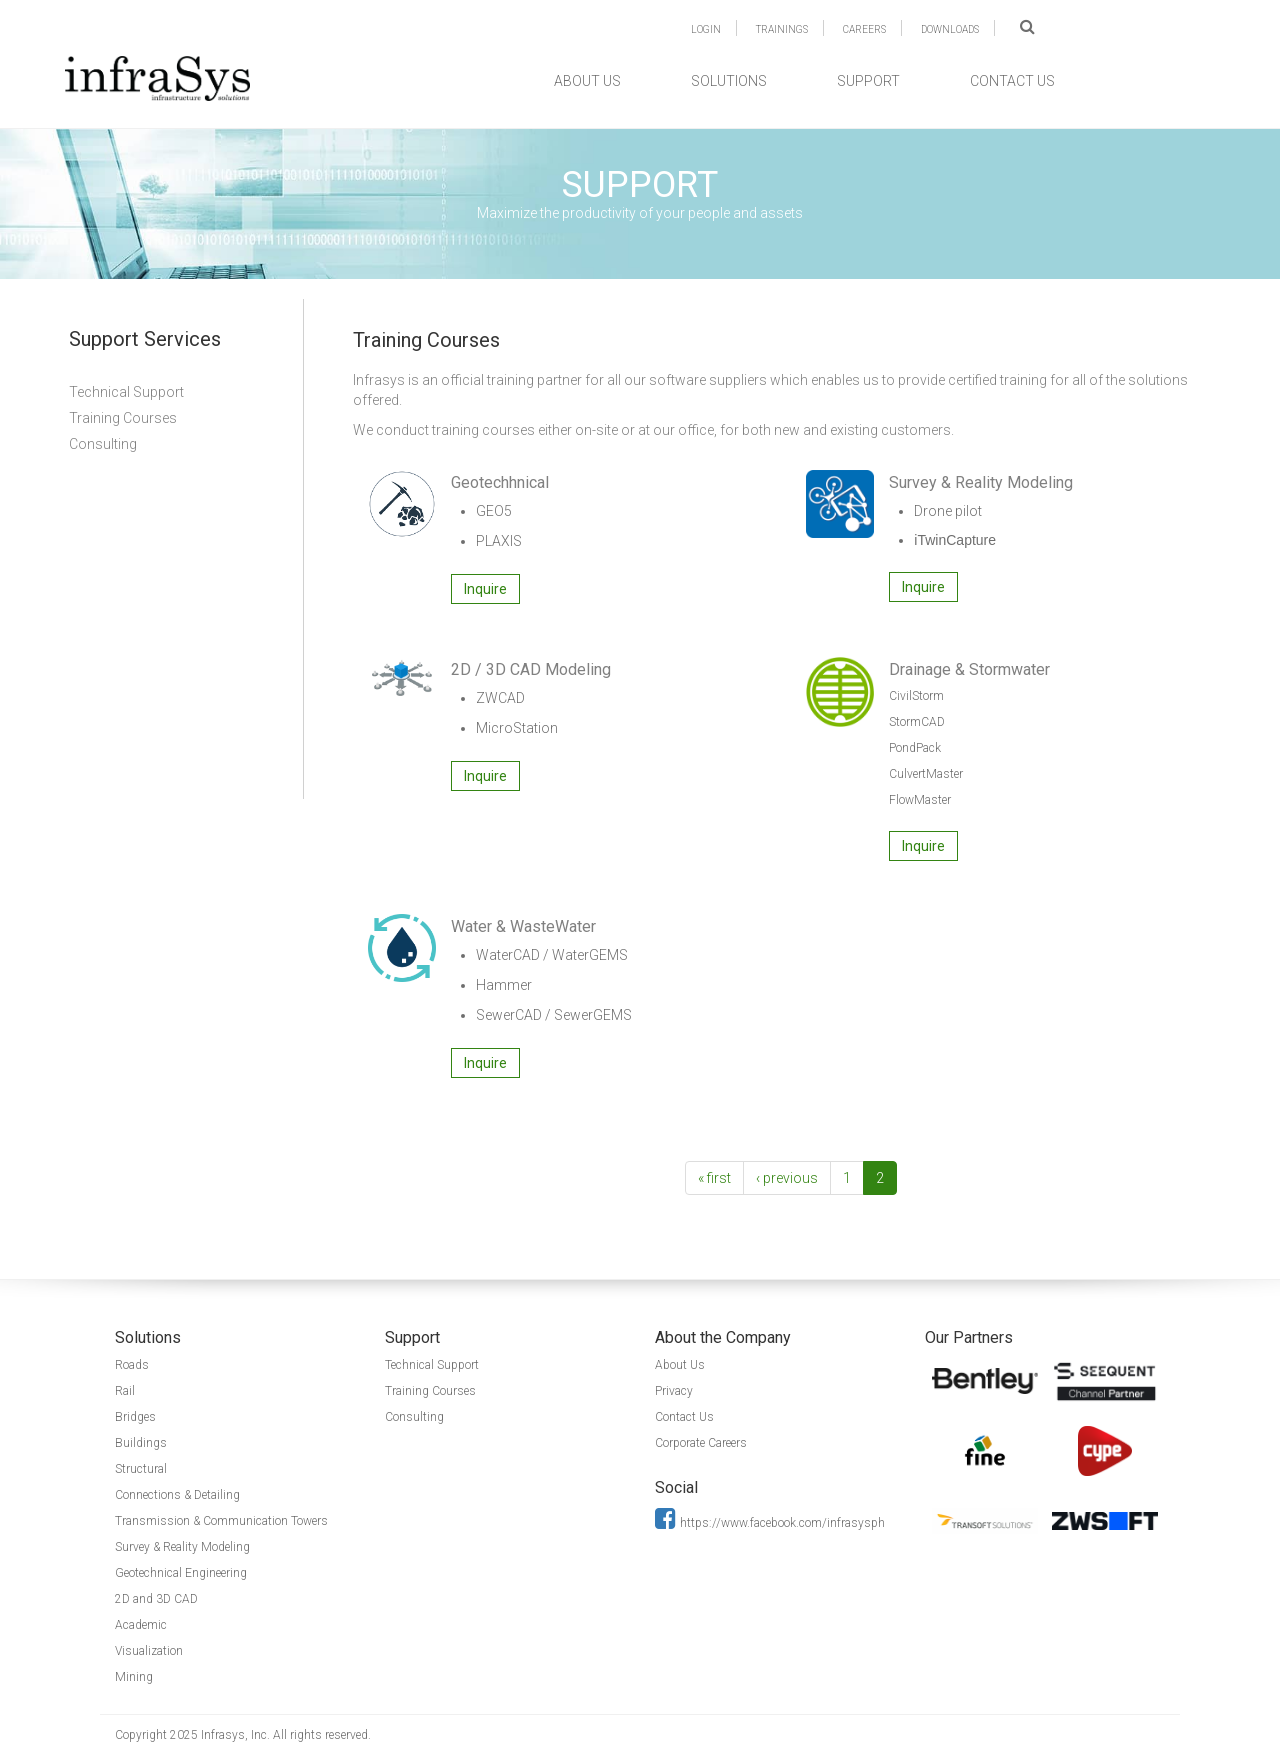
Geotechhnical (500, 482)
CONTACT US (1012, 81)
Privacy (674, 1391)
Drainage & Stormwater (969, 669)
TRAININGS (782, 29)
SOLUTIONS (729, 81)
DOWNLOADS (950, 29)
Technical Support (126, 392)
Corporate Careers (701, 1443)
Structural (141, 1469)
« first (714, 1178)
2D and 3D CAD (156, 1599)
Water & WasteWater (523, 926)
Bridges (135, 1417)
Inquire (485, 589)
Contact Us (684, 1417)
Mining (134, 1677)
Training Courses (123, 418)
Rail (125, 1391)
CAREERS (864, 29)
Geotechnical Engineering (181, 1573)
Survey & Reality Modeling (981, 482)
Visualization (149, 1651)
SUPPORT (868, 81)
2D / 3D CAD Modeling (531, 669)
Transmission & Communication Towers (221, 1521)
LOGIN (706, 29)
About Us (680, 1365)
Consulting (103, 444)
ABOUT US (587, 81)
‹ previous (787, 1178)
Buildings (141, 1443)
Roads (132, 1365)
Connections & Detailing (177, 1495)
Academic (141, 1625)
